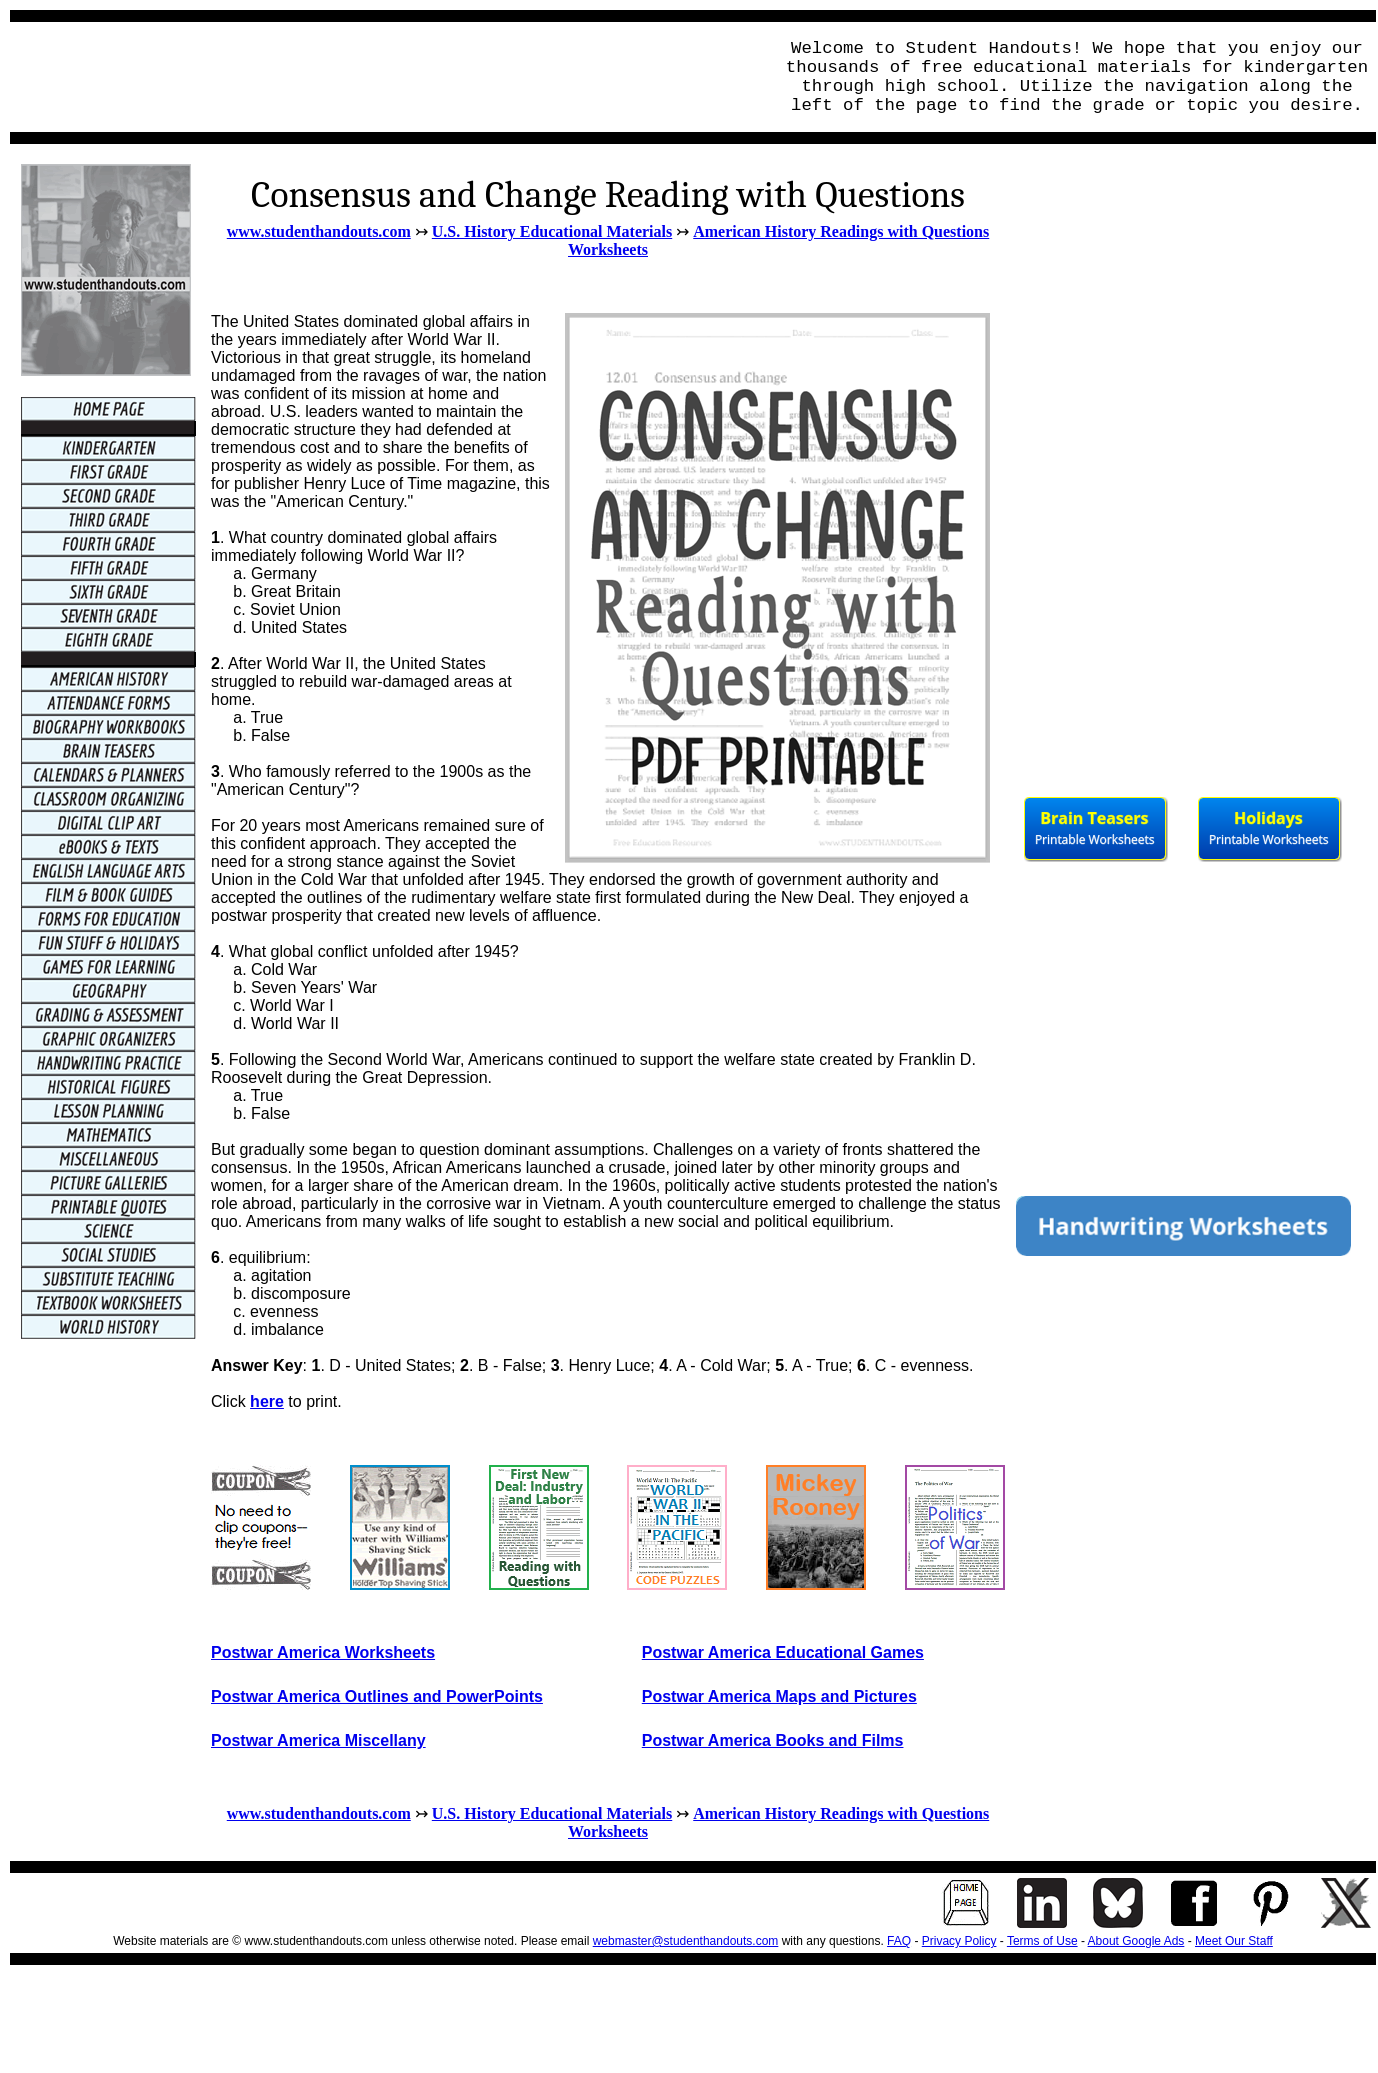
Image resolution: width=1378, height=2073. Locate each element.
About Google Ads (1136, 1941)
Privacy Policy (959, 1941)
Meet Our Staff (1234, 1941)
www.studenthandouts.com (319, 231)
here (267, 1401)
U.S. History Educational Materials (552, 231)
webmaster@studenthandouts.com (686, 1941)
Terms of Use (1042, 1941)
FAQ (899, 1941)
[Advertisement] (386, 77)
